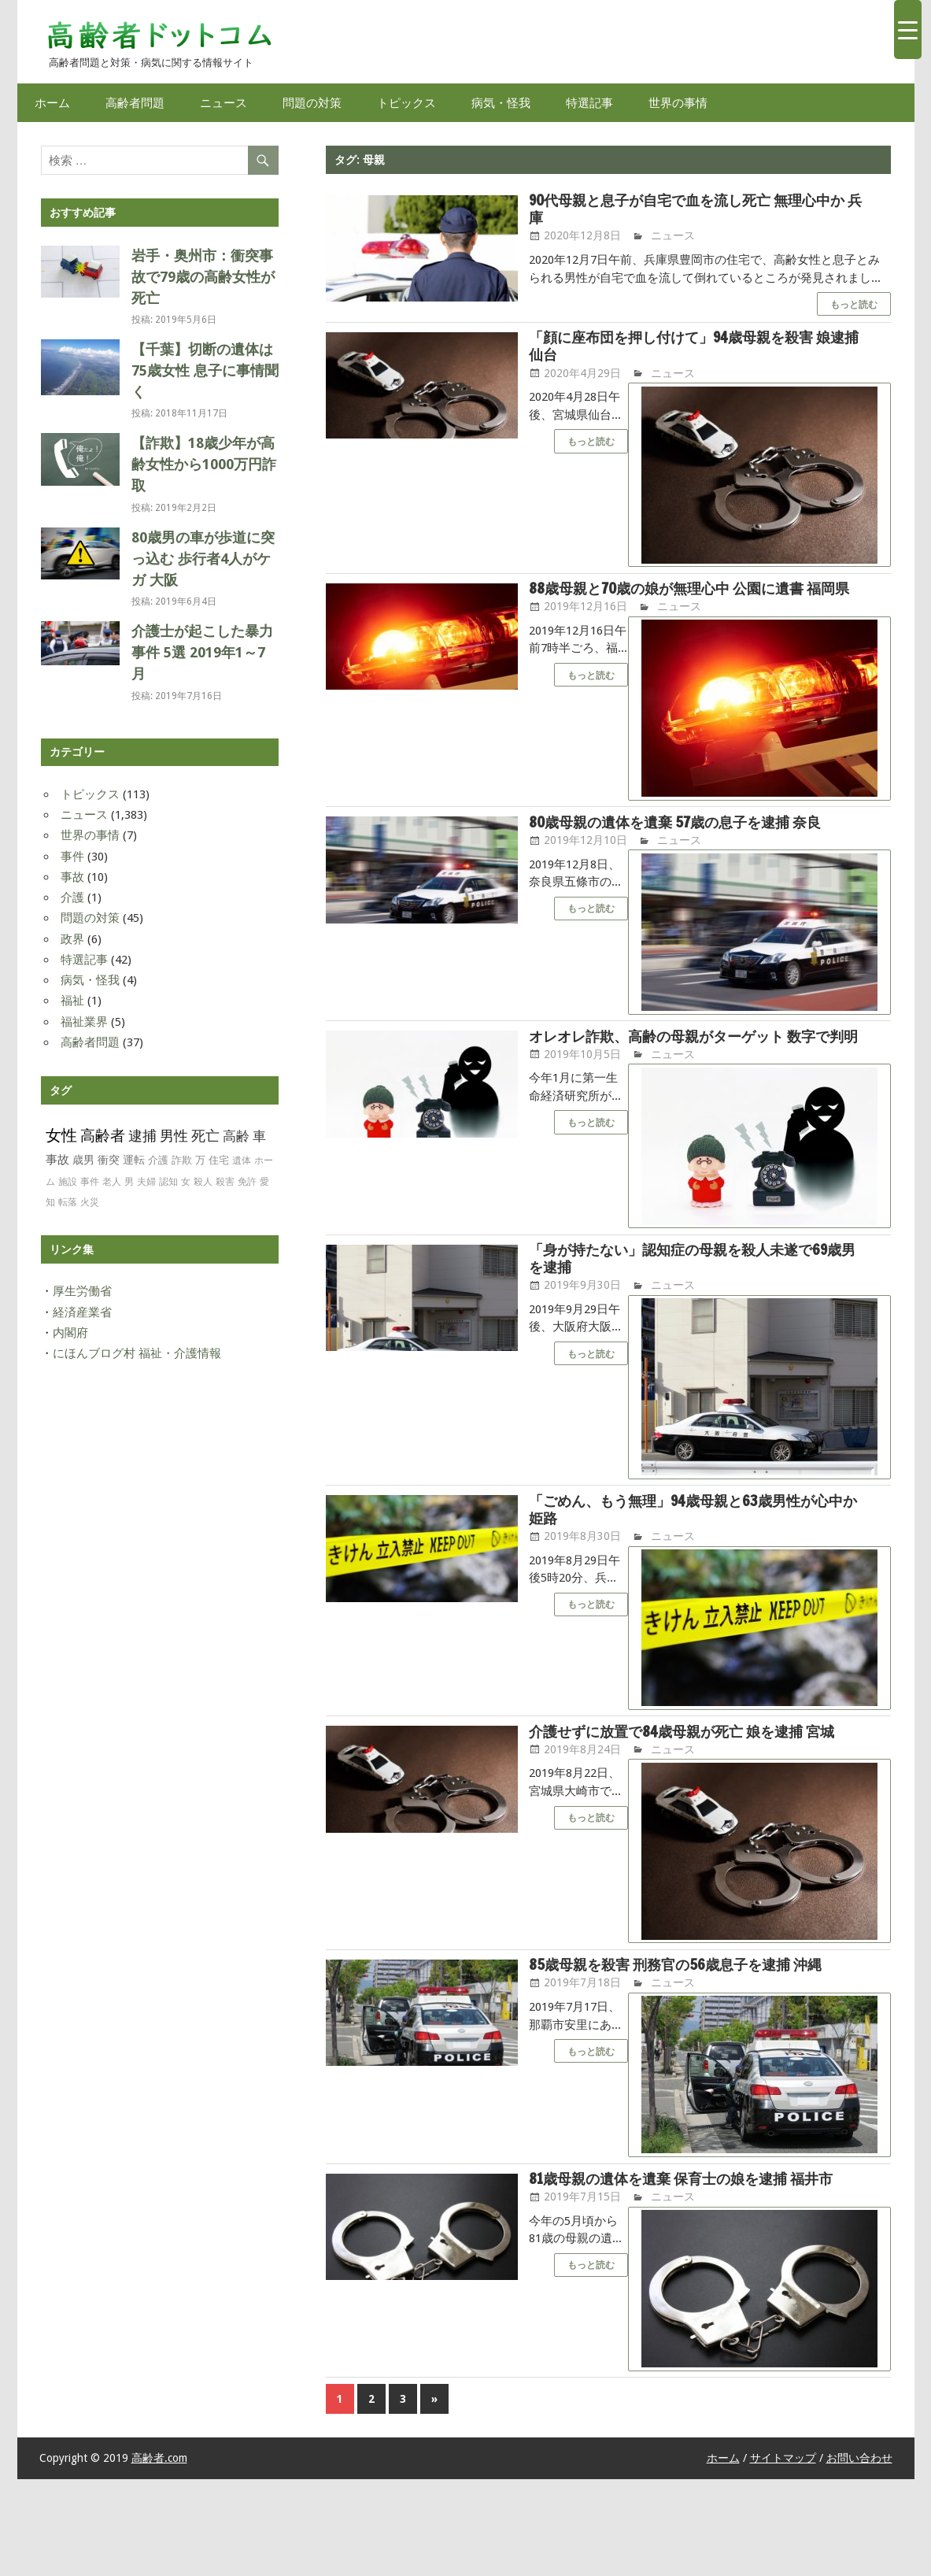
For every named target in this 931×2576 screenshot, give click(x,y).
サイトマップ (783, 2555)
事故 (72, 877)
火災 (89, 1202)
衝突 (109, 1159)
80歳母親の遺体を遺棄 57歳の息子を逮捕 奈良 (691, 849)
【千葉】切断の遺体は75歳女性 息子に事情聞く (205, 370)
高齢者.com (159, 2555)
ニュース (223, 102)
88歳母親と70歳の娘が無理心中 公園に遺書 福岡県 (691, 605)
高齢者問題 (134, 102)
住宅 (219, 1160)
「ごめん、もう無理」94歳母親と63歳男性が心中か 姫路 (695, 1563)
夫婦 (146, 1181)
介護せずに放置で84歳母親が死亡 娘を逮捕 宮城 (691, 1796)
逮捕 (142, 1135)
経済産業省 (82, 1312)
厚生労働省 (82, 1291)
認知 (168, 1181)
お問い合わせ (859, 2555)
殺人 (203, 1181)
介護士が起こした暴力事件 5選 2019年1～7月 (202, 652)
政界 (72, 939)
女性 (61, 1135)
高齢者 (102, 1136)
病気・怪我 (500, 102)
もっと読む (853, 307)
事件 (72, 856)
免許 (247, 1181)
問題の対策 (312, 102)
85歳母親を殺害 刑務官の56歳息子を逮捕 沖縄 (691, 2040)
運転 (134, 1159)
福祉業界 (84, 1022)
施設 (67, 1181)
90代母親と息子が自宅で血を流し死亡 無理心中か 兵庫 (697, 210)
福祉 (72, 1001)
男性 (174, 1135)
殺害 (225, 1181)
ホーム (52, 102)
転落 (67, 1202)
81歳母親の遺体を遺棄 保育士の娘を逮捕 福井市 (690, 2266)
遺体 (241, 1160)
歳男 (83, 1159)
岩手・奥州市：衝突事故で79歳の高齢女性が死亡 (203, 276)
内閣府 (70, 1333)
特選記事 (589, 102)
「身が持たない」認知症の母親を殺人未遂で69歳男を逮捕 (695, 1308)
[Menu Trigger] (908, 29)
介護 (72, 897)
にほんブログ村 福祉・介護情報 (137, 1353)
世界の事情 (677, 102)
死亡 (205, 1136)
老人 (111, 1181)
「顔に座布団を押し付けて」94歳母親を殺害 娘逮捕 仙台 (697, 350)
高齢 (236, 1136)
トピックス (406, 102)
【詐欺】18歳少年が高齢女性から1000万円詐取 (203, 464)
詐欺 (182, 1160)
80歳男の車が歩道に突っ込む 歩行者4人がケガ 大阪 (203, 558)
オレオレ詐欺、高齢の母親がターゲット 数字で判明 (696, 1074)
